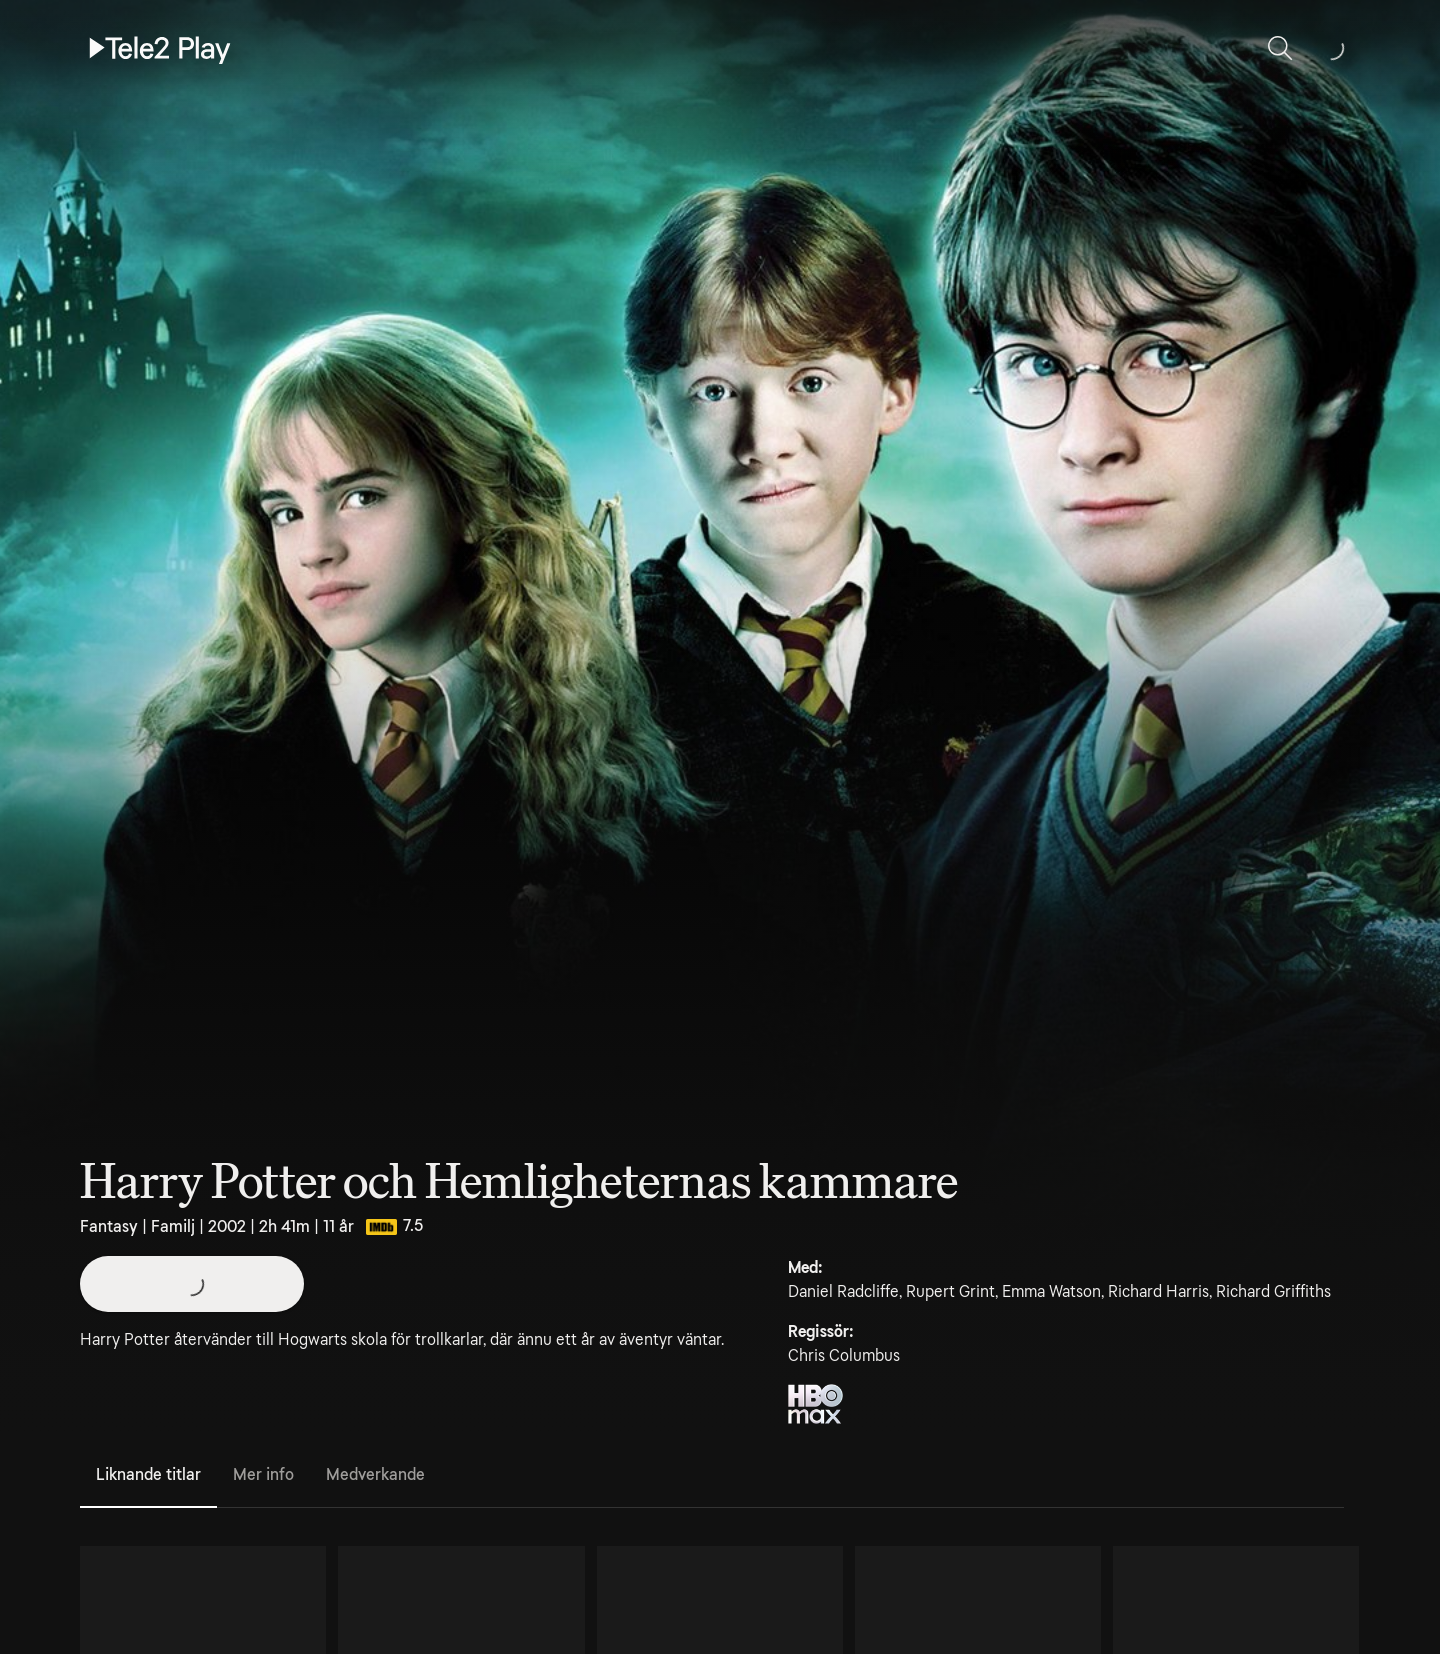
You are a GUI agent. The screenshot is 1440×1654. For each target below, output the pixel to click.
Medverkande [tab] (375, 1474)
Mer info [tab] (263, 1474)
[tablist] (712, 1476)
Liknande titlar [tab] (148, 1474)
